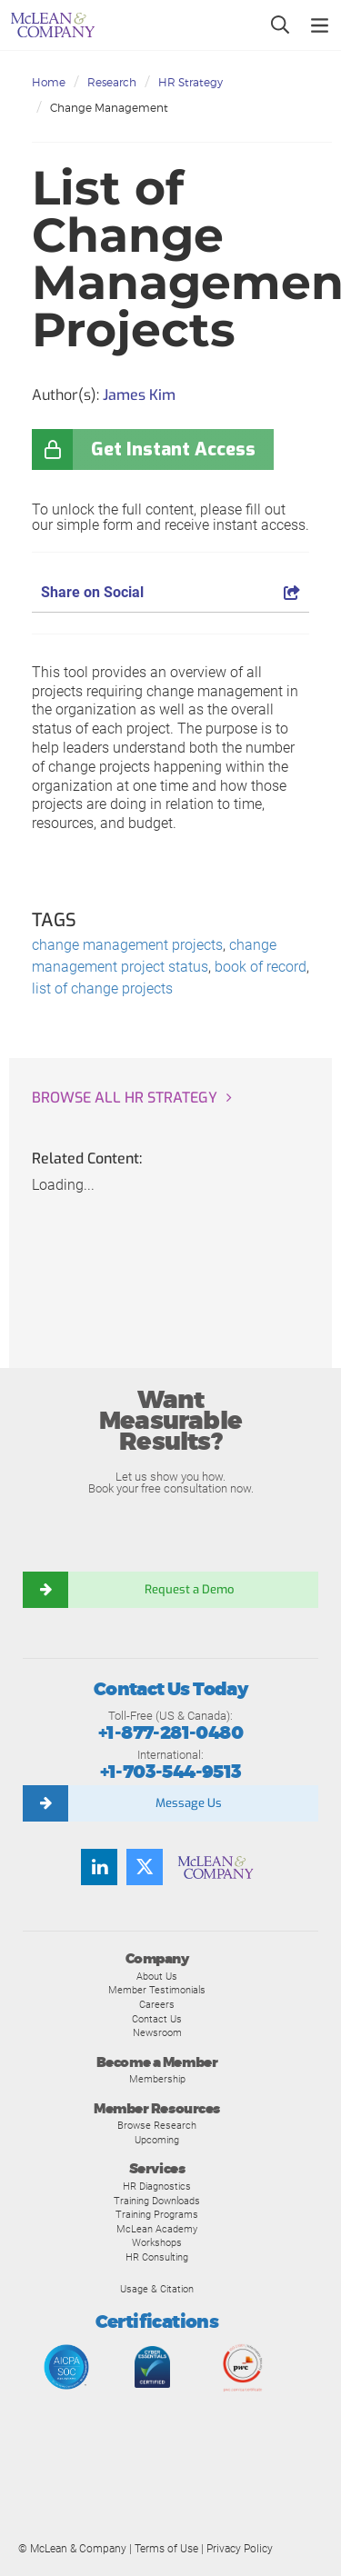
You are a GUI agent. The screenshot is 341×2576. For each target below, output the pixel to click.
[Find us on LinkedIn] (99, 1867)
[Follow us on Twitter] (144, 1867)
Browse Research (156, 2125)
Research (111, 82)
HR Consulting (156, 2257)
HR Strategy (190, 82)
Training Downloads (157, 2200)
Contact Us (157, 2018)
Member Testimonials (157, 1989)
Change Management (109, 108)
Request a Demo (189, 1589)
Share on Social (170, 592)
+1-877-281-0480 (170, 1733)
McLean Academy (156, 2228)
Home (48, 82)
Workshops (157, 2242)
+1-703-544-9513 (171, 1772)
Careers (157, 2004)
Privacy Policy (239, 2548)
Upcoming (157, 2139)
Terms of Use (166, 2548)
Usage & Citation (157, 2288)
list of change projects (102, 988)
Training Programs (156, 2214)
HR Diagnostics (157, 2186)
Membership (157, 2078)
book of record (260, 966)
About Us (156, 1976)
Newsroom (157, 2032)
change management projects (127, 945)
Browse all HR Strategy (124, 1097)
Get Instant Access (173, 449)
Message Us (188, 1803)
